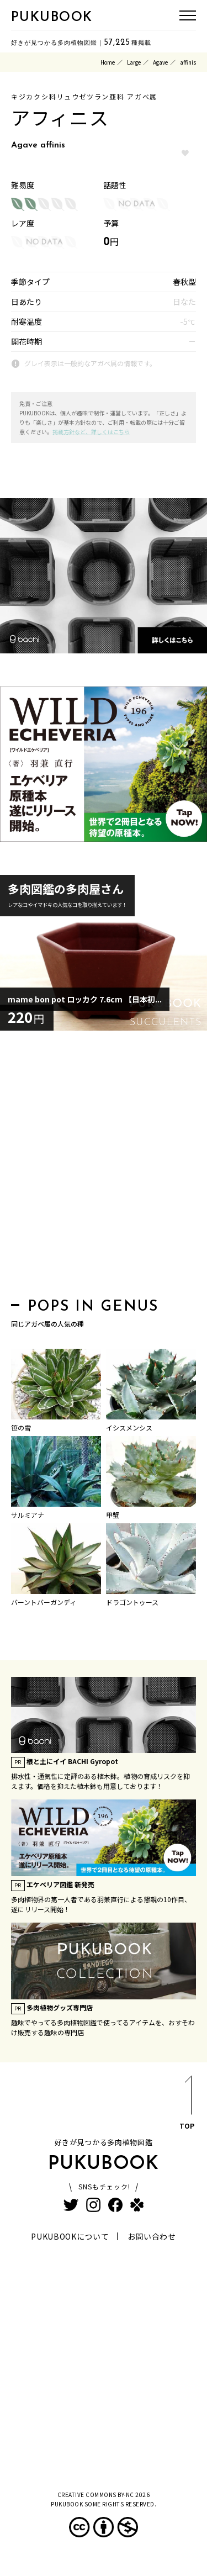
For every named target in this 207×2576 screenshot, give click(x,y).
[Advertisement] (103, 1167)
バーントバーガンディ (43, 1602)
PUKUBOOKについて (70, 2236)
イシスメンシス (129, 1427)
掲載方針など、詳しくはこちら (91, 431)
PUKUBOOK (52, 17)
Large (134, 62)
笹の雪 (21, 1427)
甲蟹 (112, 1514)
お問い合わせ (152, 2236)
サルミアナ (27, 1514)
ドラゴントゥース (132, 1602)
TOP (186, 2104)
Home (107, 62)
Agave (160, 62)
